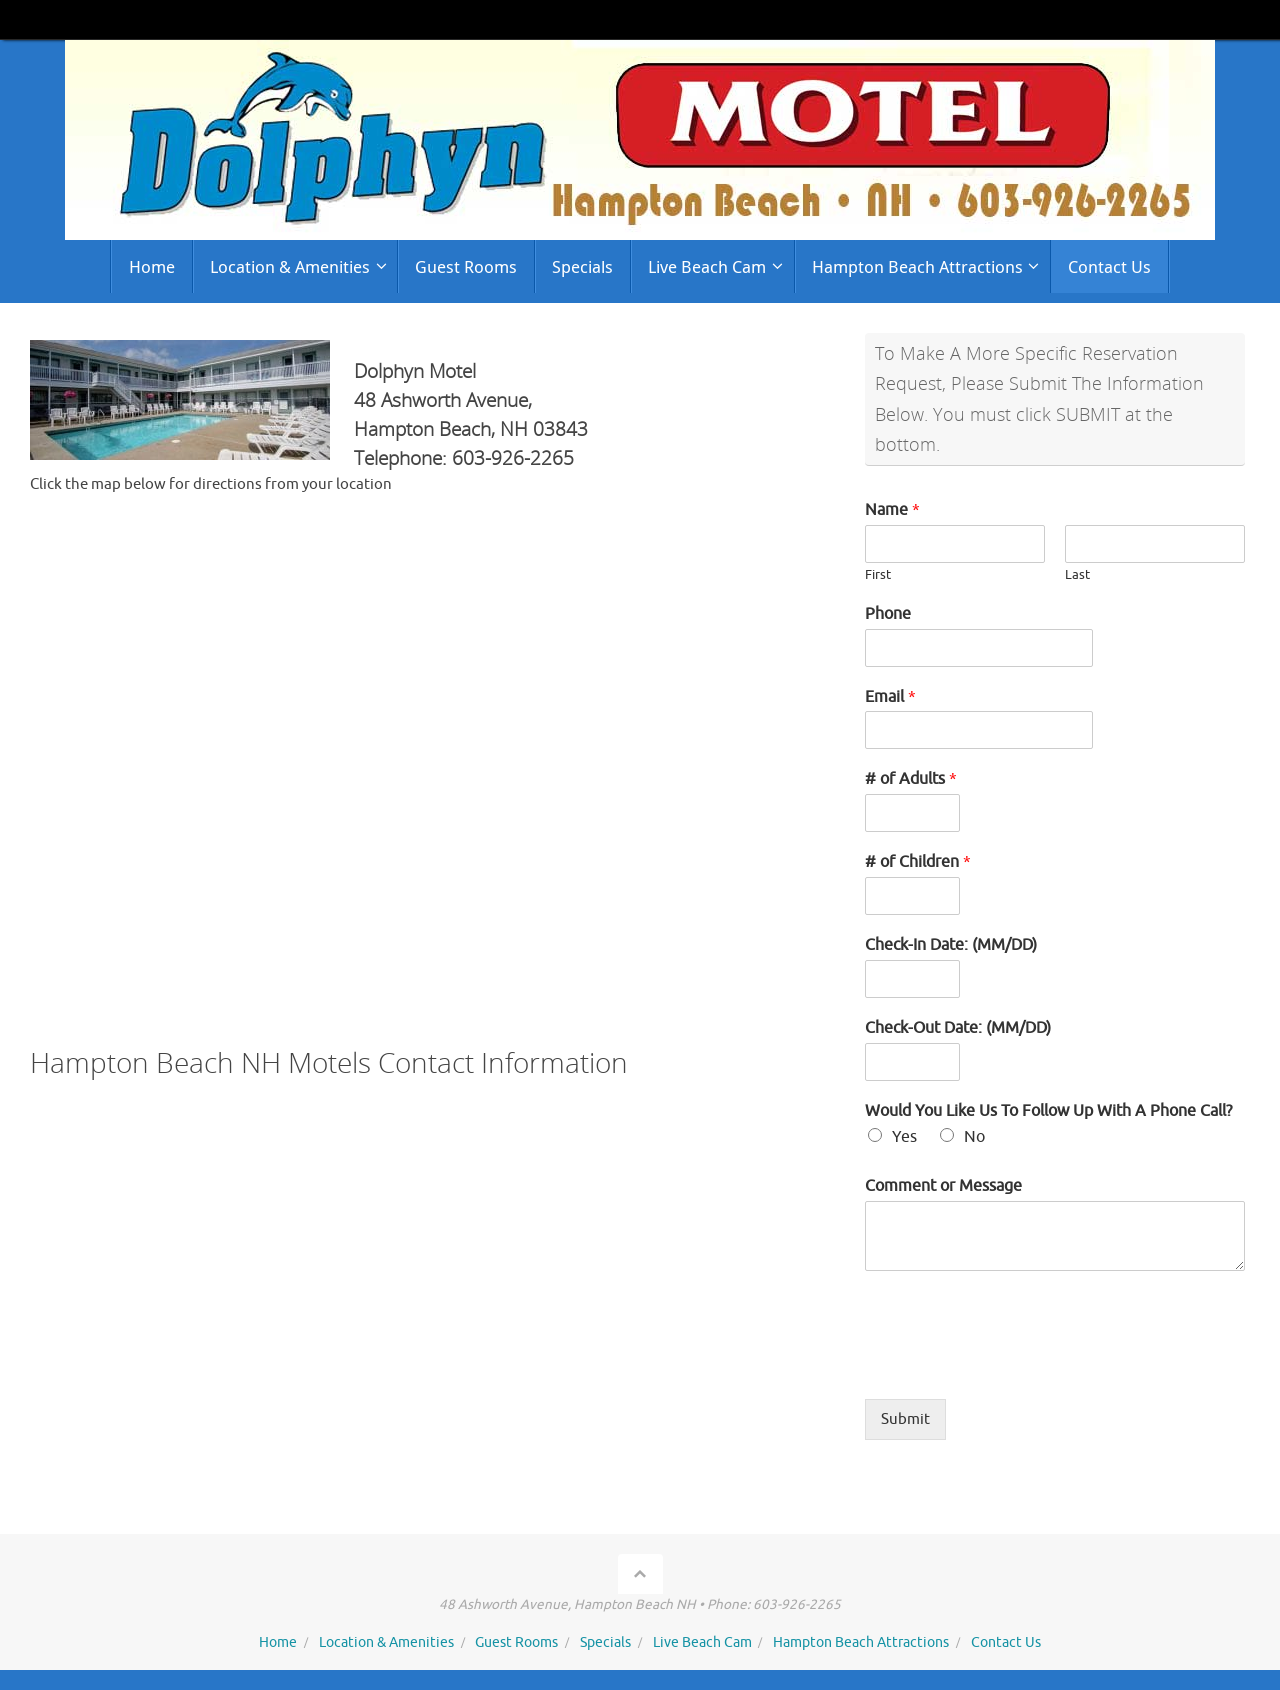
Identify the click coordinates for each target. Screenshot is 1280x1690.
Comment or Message (943, 1186)
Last (1077, 575)
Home (278, 1642)
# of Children (918, 862)
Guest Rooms (516, 1642)
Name (892, 510)
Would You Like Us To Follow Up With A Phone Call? (1048, 1111)
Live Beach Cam (702, 1642)
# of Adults (911, 779)
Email (890, 697)
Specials (605, 1642)
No (974, 1137)
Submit (905, 1419)
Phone (888, 614)
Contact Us (1006, 1642)
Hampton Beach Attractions (861, 1642)
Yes (904, 1137)
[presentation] (1017, 1366)
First (878, 575)
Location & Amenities (386, 1642)
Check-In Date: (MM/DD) (951, 945)
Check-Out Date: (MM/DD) (958, 1028)
